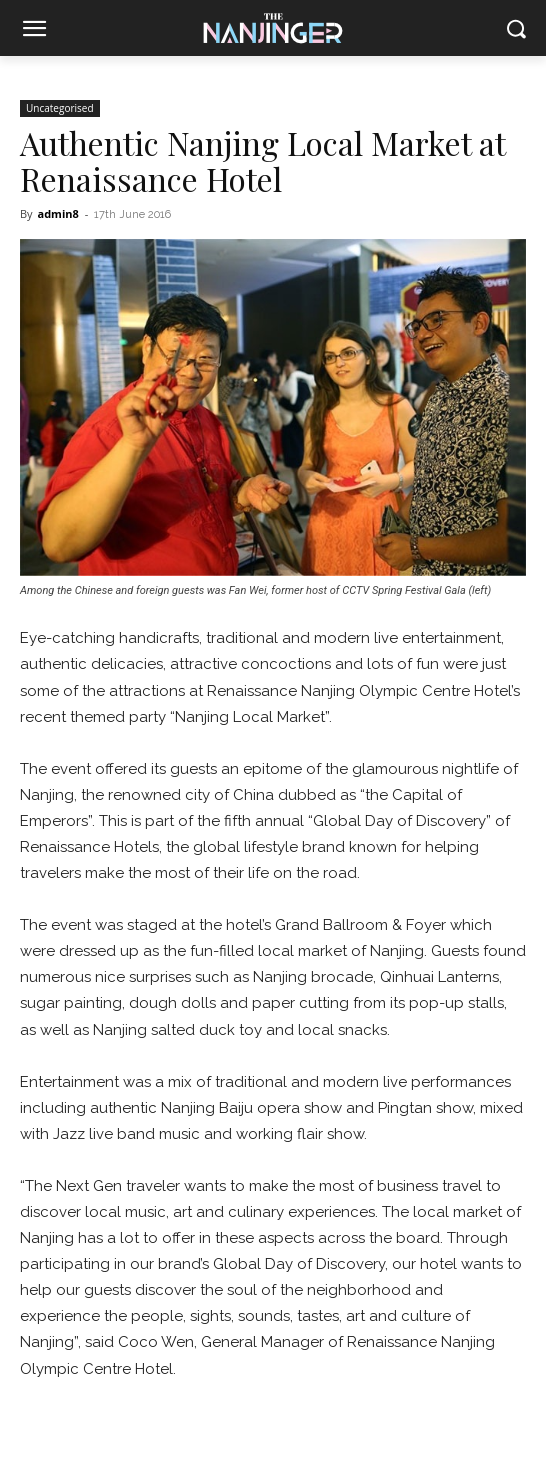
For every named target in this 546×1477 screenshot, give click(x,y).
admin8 (57, 213)
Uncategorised (60, 108)
